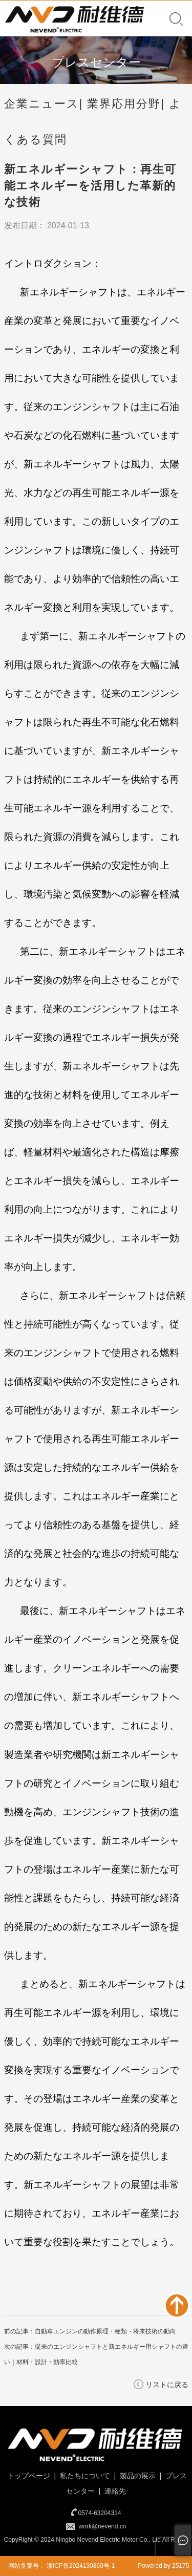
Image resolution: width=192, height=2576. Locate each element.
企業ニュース (41, 103)
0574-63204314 (99, 2513)
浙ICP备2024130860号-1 (81, 2565)
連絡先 (114, 2491)
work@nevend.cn (102, 2526)
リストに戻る (166, 2384)
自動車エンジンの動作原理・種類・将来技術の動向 (105, 2331)
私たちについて (84, 2476)
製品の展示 (137, 2476)
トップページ (27, 2476)
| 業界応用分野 (120, 103)
